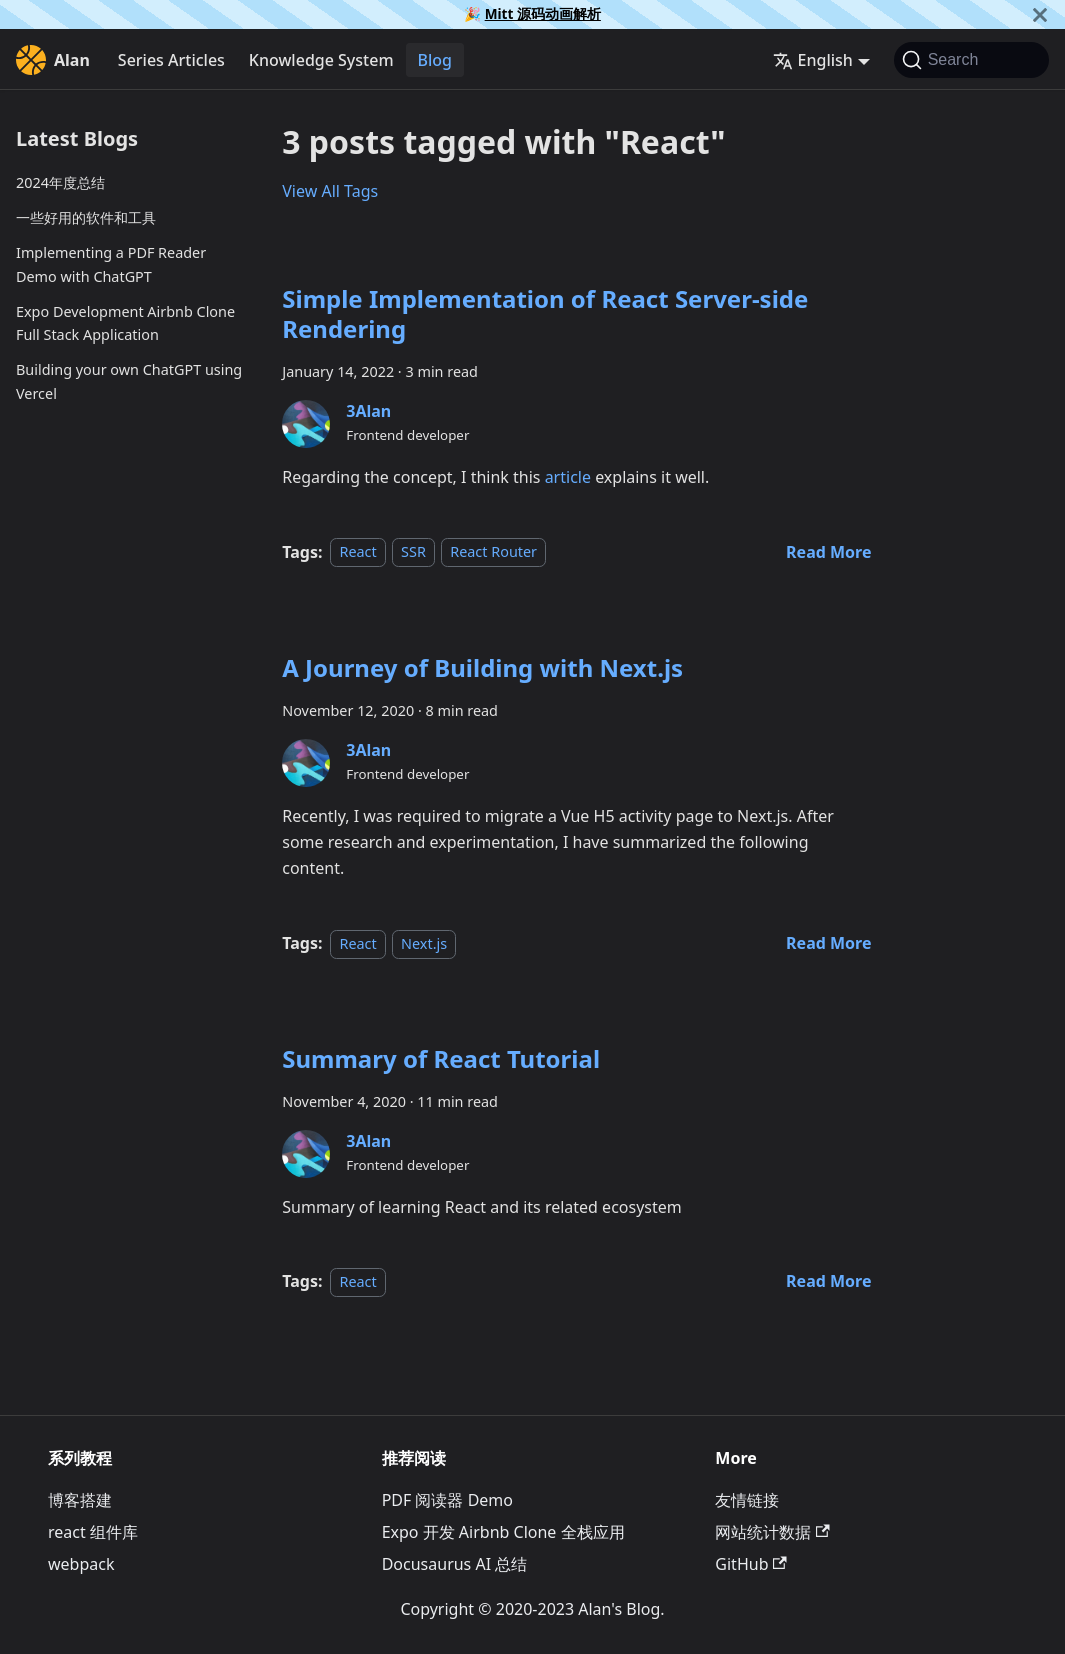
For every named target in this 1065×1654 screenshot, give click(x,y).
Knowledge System (321, 60)
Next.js (424, 943)
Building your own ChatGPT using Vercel (129, 381)
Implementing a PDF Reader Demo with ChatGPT (111, 264)
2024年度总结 (60, 182)
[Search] (971, 60)
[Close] (1040, 14)
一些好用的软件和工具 (86, 217)
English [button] (813, 60)
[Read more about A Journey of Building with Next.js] (828, 943)
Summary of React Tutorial (441, 1058)
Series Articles (171, 60)
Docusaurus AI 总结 (455, 1564)
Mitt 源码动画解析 (543, 13)
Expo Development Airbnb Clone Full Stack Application (125, 323)
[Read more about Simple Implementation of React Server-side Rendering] (828, 552)
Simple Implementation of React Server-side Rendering (545, 313)
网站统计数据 (772, 1532)
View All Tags (330, 191)
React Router (493, 552)
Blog (435, 60)
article (568, 477)
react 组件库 (93, 1532)
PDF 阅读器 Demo (447, 1500)
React (357, 552)
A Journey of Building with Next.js (482, 667)
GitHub (750, 1564)
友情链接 (747, 1500)
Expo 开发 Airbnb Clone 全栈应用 (503, 1532)
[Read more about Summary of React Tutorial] (828, 1281)
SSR (413, 552)
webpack (81, 1564)
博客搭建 (80, 1500)
